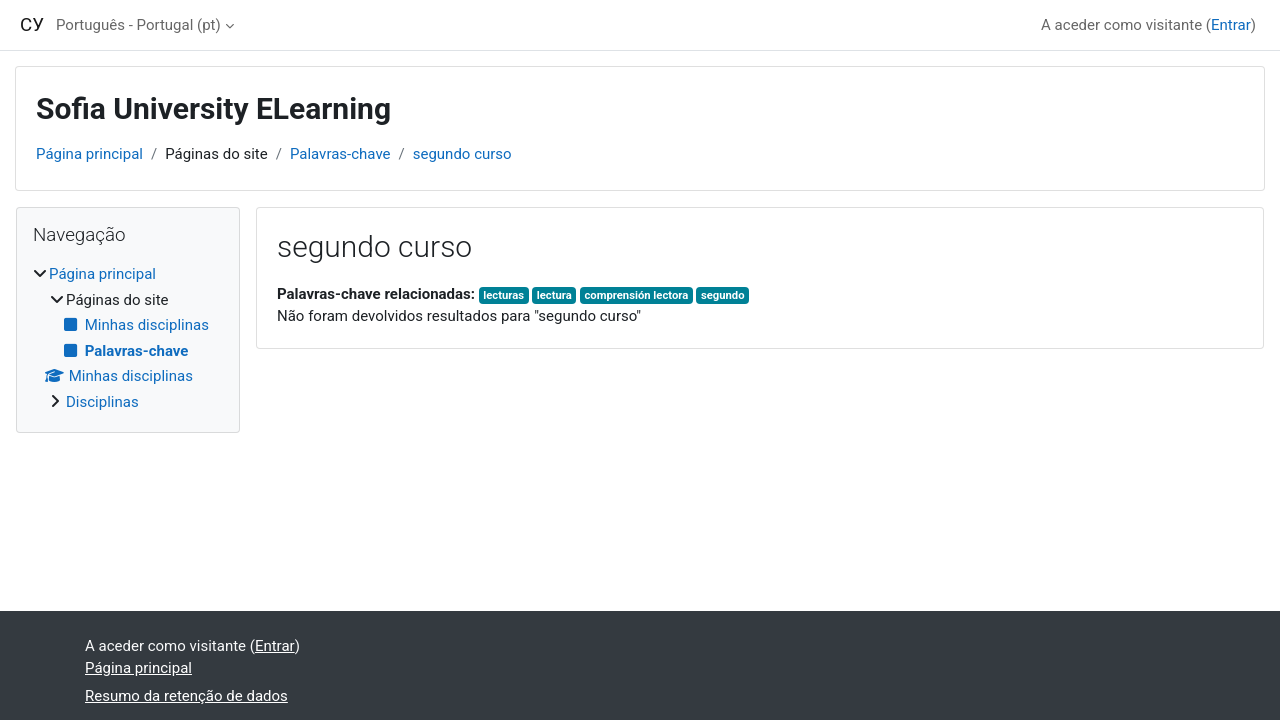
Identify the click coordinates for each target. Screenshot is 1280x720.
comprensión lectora (636, 295)
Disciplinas (102, 402)
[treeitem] (128, 338)
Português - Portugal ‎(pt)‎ (138, 25)
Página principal (89, 154)
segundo (723, 295)
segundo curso (462, 154)
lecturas (503, 295)
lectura (554, 295)
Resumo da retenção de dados (186, 696)
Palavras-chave (340, 154)
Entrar (1231, 25)
